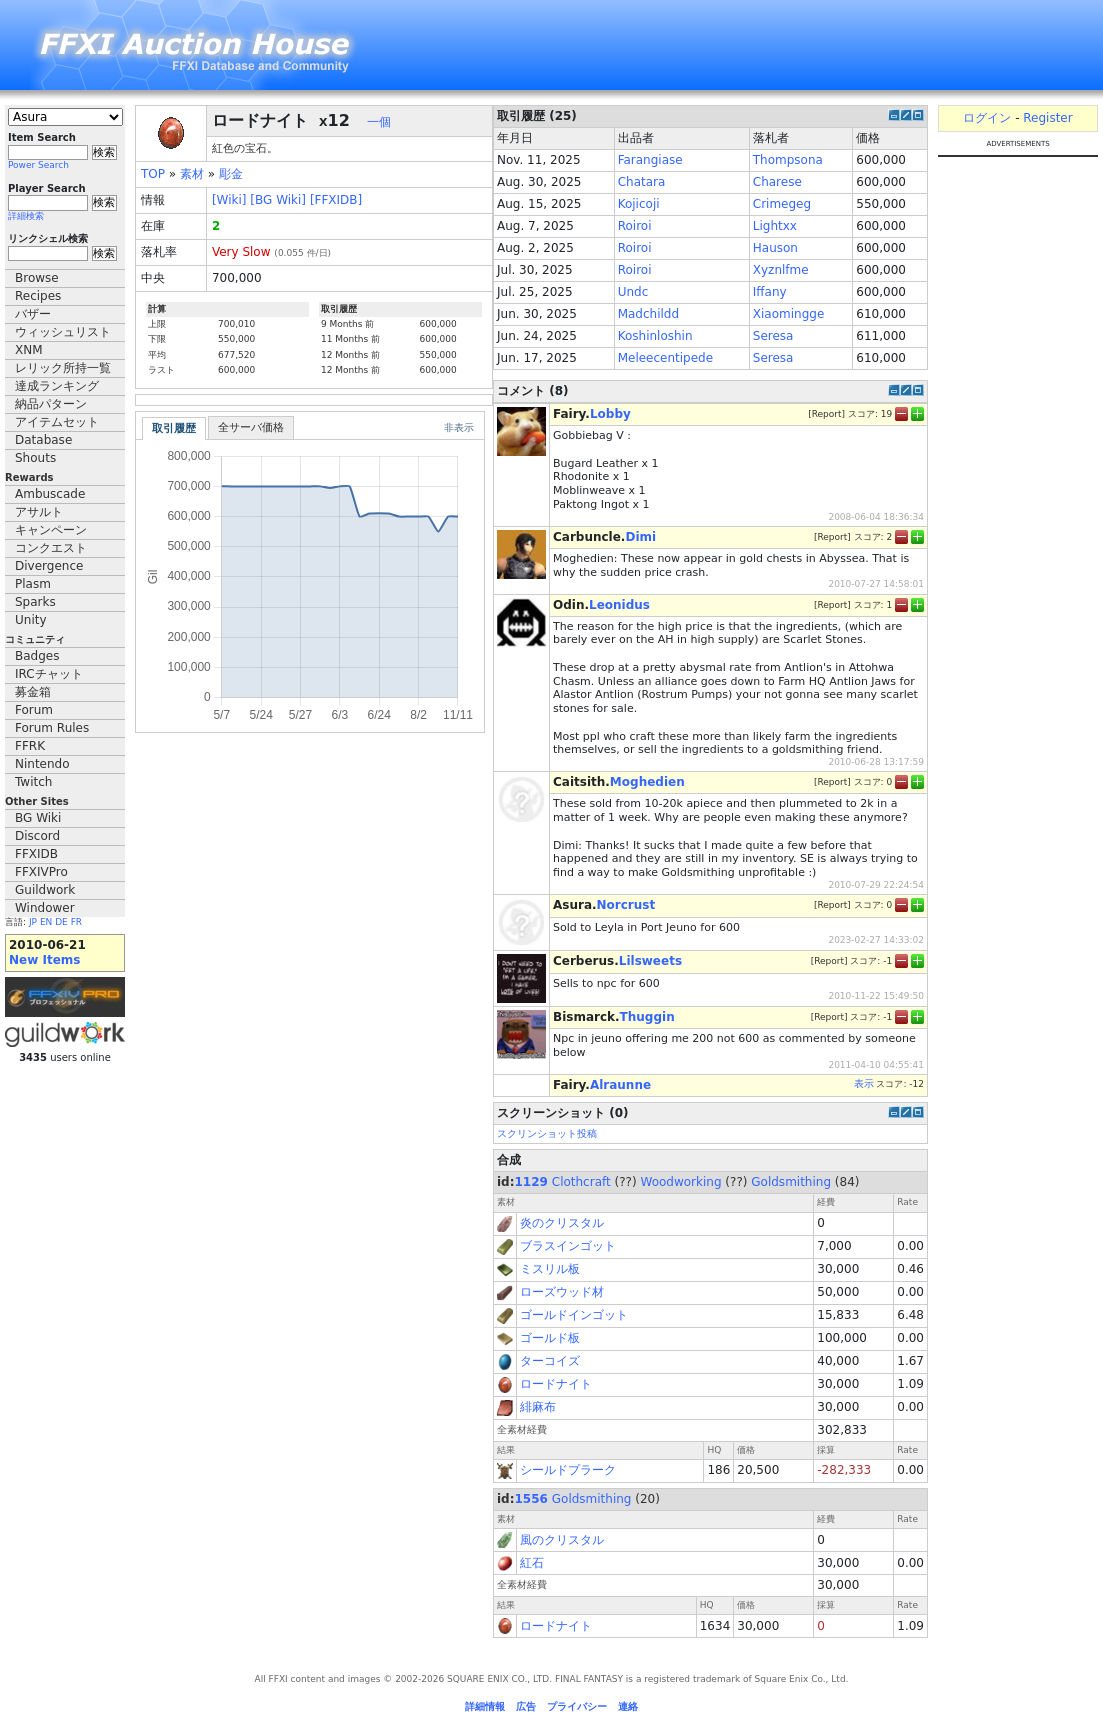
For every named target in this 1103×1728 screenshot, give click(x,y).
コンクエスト (51, 548)
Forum (34, 710)
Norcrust (626, 905)
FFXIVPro (41, 872)
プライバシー (577, 1706)
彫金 (231, 174)
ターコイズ (550, 1361)
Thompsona (788, 160)
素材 (192, 174)
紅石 (532, 1563)
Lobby (610, 414)
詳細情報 (485, 1706)
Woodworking (680, 1182)
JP (33, 922)
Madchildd (648, 314)
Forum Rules (52, 728)
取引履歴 (174, 428)
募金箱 (33, 692)
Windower (45, 908)
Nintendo (42, 764)
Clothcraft (581, 1182)
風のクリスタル (562, 1540)
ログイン (987, 118)
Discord (37, 836)
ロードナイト (556, 1384)
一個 (379, 122)
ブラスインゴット (568, 1246)
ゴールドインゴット (574, 1315)
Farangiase (650, 160)
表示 (864, 1083)
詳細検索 (26, 216)
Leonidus (619, 605)
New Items (44, 960)
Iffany (770, 292)
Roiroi (635, 226)
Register (1047, 118)
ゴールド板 (550, 1338)
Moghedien (647, 782)
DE (61, 922)
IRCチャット (49, 674)
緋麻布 (538, 1407)
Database (43, 440)
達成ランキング (57, 386)
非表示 (459, 427)
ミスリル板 (550, 1269)
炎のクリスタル (562, 1223)
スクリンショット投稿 (547, 1133)
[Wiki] (229, 200)
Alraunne (620, 1085)
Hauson (775, 248)
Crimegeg (782, 204)
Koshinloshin (655, 336)
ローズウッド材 (562, 1292)
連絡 (628, 1706)
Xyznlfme (781, 270)
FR (76, 922)
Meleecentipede (665, 358)
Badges (37, 656)
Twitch (33, 782)
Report (827, 414)
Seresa (773, 336)
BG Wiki (38, 818)
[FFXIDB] (336, 200)
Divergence (49, 566)
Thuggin (647, 1017)
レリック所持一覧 (63, 368)
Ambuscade (50, 494)
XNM (29, 350)
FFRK (30, 746)
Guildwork (45, 890)
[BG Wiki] (278, 200)
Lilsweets (650, 961)
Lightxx (775, 226)
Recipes (38, 296)
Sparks (35, 602)
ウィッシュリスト (63, 332)
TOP (153, 174)
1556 (531, 1499)
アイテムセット (57, 422)
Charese (777, 182)
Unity (31, 620)
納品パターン (51, 404)
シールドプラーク (568, 1470)
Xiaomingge (789, 314)
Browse (37, 278)
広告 (526, 1706)
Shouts (35, 458)
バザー (33, 314)
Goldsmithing (791, 1182)
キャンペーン (51, 530)
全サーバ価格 (251, 427)
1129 (531, 1182)
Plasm (33, 584)
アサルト (39, 512)
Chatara (642, 182)
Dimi (640, 537)
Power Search (38, 165)
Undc (633, 292)
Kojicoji (639, 204)
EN (46, 922)
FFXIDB (36, 854)
